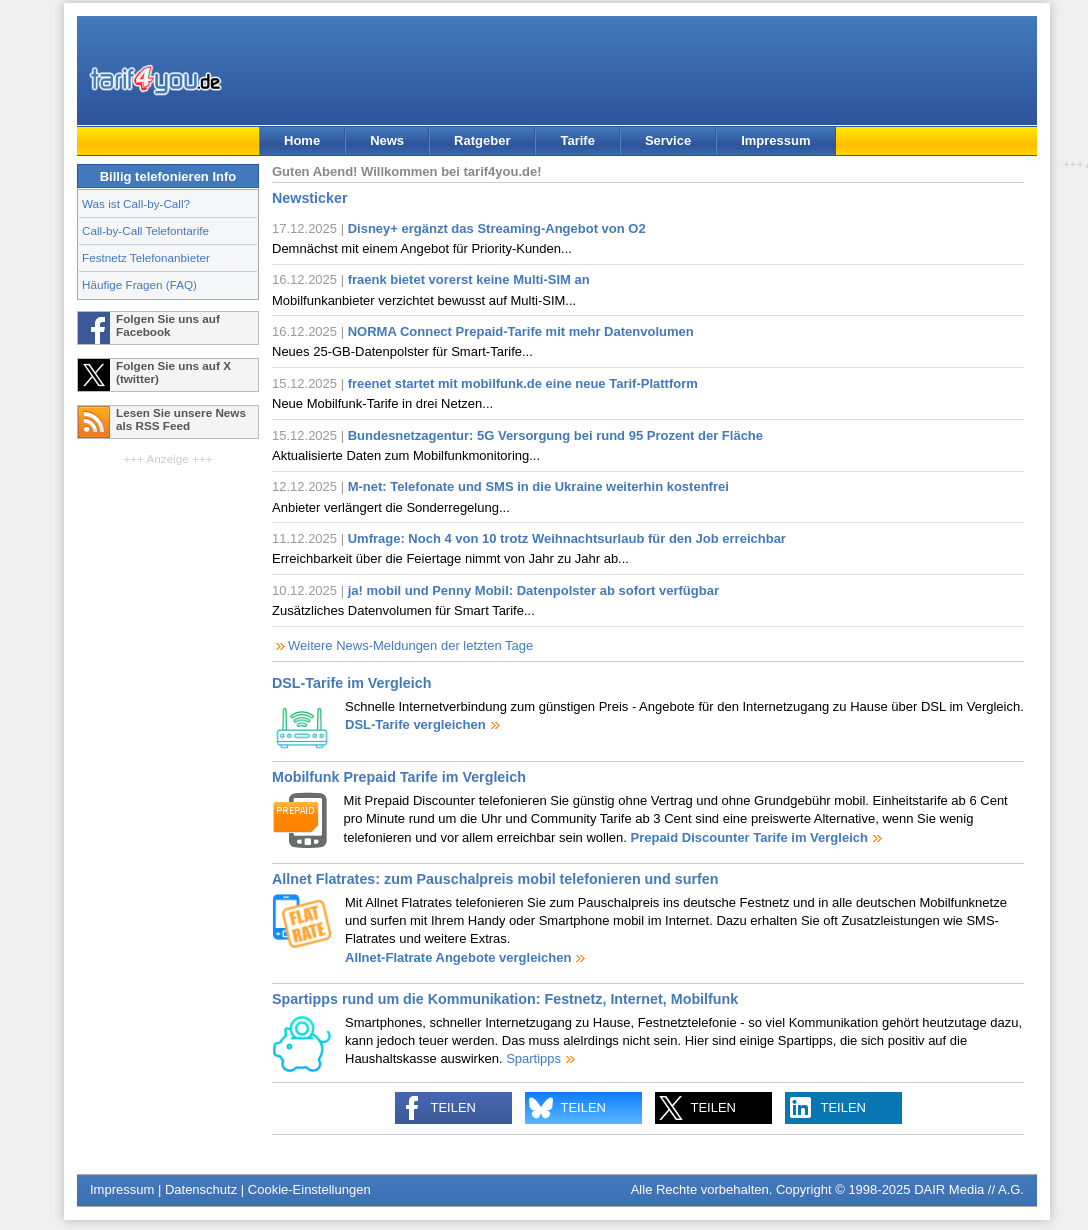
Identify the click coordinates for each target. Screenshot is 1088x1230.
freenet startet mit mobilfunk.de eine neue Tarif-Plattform (523, 383)
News (387, 140)
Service (668, 140)
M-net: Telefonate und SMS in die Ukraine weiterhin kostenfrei (538, 486)
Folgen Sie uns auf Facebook (168, 325)
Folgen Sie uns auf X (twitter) (173, 372)
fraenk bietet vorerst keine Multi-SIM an (469, 279)
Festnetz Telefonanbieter (146, 257)
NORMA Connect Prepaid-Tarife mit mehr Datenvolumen (521, 331)
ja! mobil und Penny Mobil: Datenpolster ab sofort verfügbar (533, 590)
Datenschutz (201, 1189)
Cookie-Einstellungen (309, 1189)
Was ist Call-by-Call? (136, 203)
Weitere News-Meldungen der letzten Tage (410, 645)
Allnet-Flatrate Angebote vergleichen (458, 957)
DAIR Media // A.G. (969, 1189)
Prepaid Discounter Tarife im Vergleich (748, 837)
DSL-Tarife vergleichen (415, 724)
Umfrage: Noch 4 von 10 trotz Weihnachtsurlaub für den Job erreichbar (567, 538)
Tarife (577, 140)
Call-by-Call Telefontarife (145, 230)
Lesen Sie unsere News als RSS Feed (181, 419)
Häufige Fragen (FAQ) (139, 284)
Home (302, 140)
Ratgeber (482, 140)
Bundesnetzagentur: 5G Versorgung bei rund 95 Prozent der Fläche (555, 435)
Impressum (775, 140)
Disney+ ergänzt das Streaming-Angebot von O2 (497, 228)
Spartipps (533, 1058)
